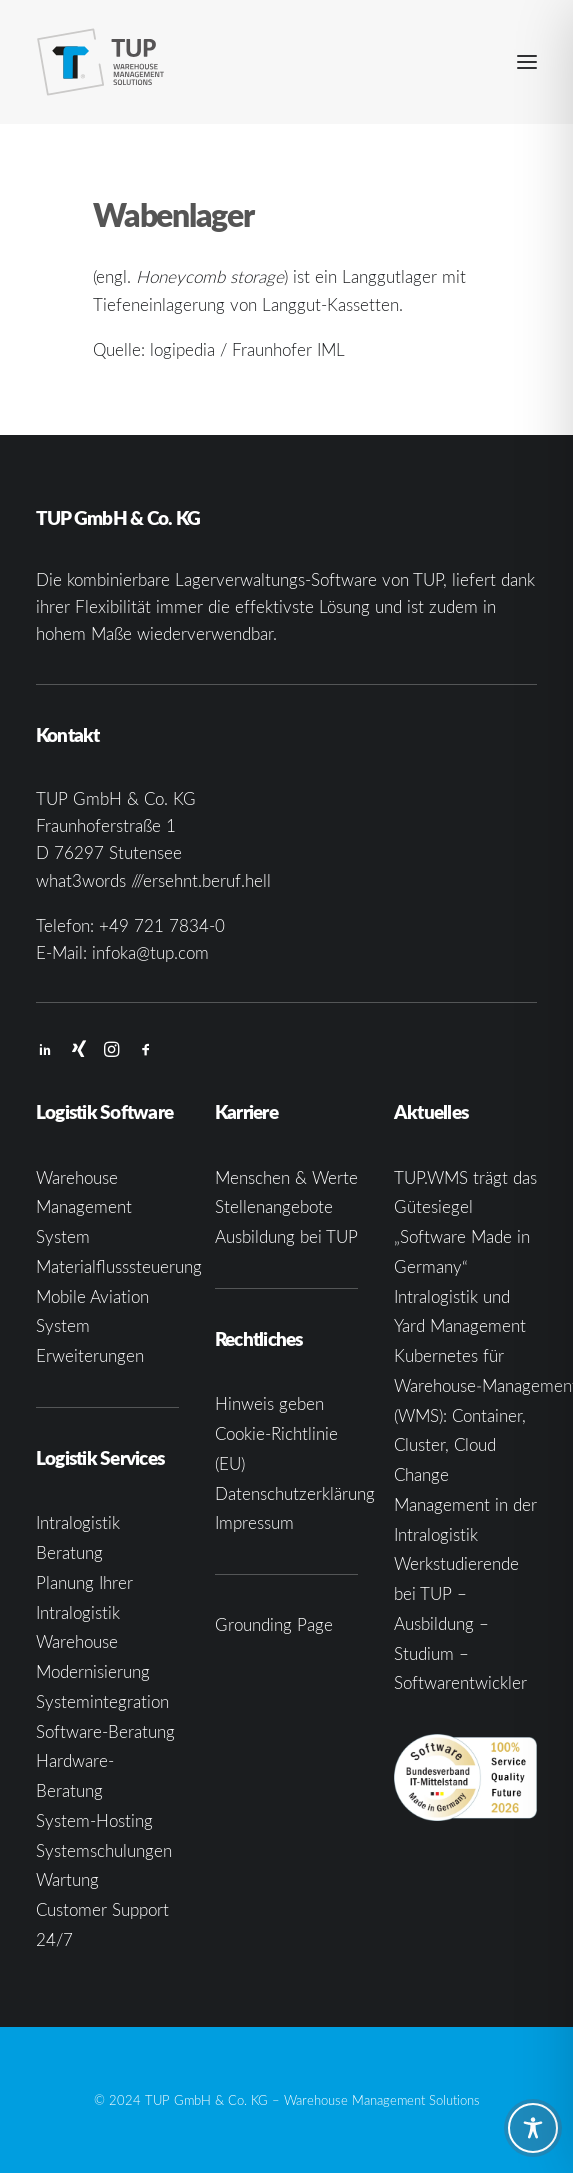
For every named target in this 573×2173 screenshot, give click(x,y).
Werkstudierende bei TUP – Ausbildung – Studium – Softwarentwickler (460, 1623)
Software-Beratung (105, 1731)
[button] (527, 62)
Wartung (67, 1879)
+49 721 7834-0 (162, 925)
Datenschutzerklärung (295, 1493)
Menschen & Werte (286, 1177)
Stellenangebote (274, 1206)
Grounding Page (274, 1624)
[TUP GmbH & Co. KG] (101, 62)
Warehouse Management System (84, 1207)
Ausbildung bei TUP (286, 1236)
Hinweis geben (269, 1403)
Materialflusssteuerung (119, 1266)
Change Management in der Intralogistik (465, 1504)
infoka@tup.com (150, 952)
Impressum (254, 1522)
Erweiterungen (90, 1355)
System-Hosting (94, 1820)
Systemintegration (102, 1701)
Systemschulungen (104, 1850)
